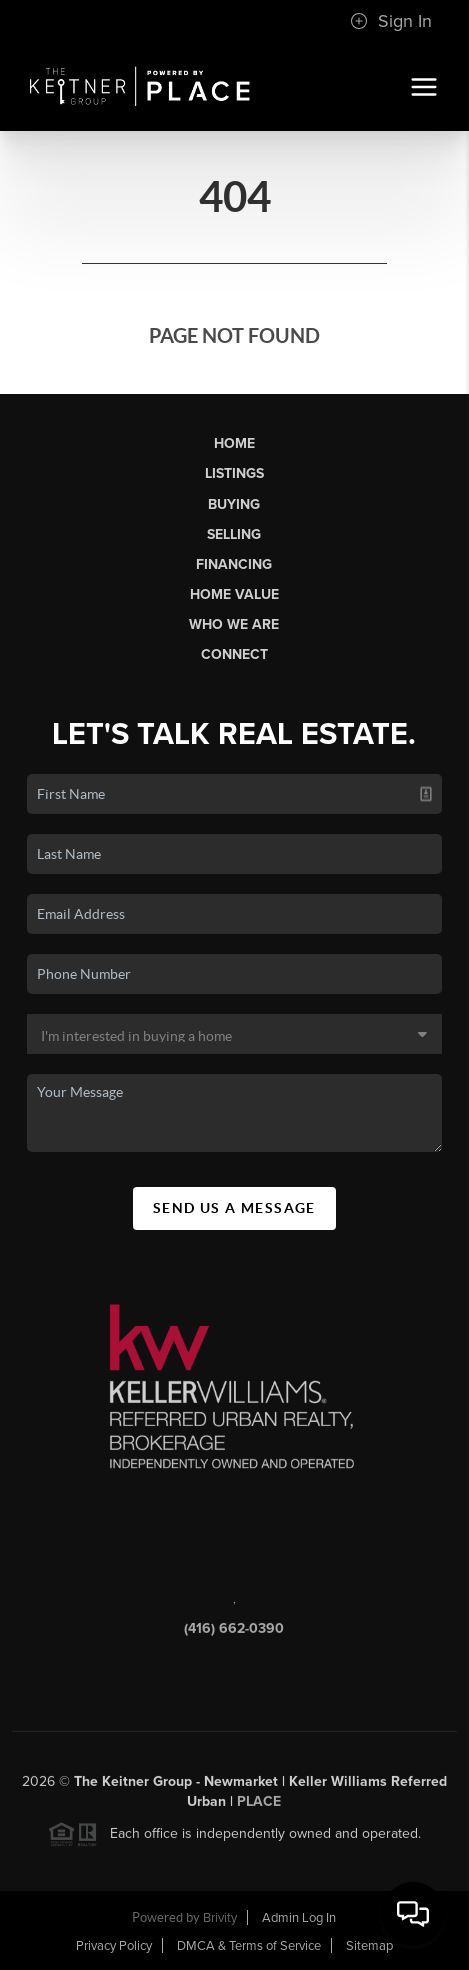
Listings (234, 473)
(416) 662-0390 (234, 1632)
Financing (234, 564)
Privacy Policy (114, 1946)
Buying (234, 504)
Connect (234, 654)
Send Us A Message (234, 1208)
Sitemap (369, 1946)
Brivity (220, 1918)
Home (234, 443)
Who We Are (234, 624)
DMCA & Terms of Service (249, 1946)
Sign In (391, 21)
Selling (234, 534)
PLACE (259, 1805)
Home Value (234, 594)
